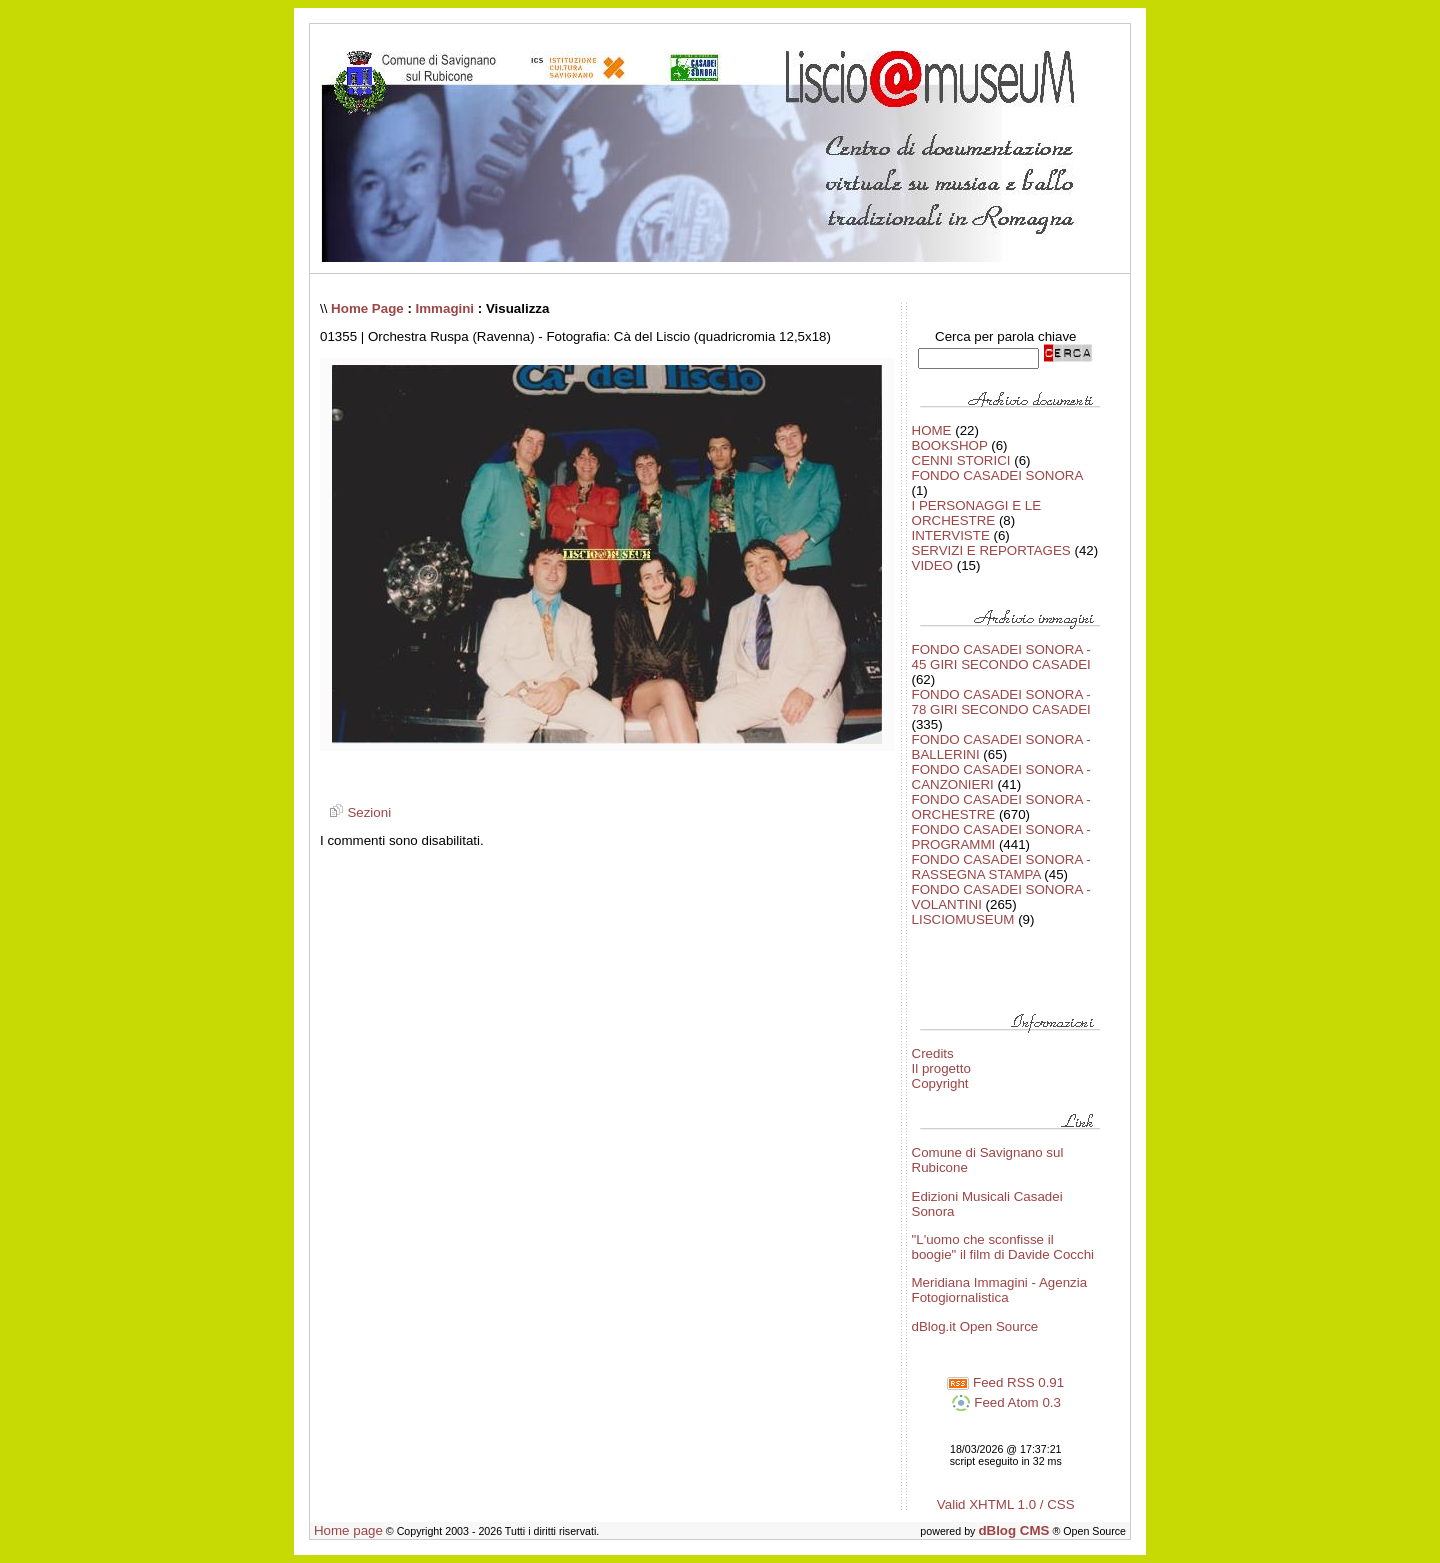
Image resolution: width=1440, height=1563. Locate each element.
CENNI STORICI (961, 460)
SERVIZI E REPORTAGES (991, 550)
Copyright (940, 1083)
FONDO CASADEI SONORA (997, 475)
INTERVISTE (951, 535)
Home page (348, 1530)
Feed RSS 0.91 (1005, 1382)
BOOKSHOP (950, 445)
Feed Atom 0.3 (1006, 1402)
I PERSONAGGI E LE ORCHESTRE (977, 513)
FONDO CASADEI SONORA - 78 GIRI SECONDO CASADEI (1001, 702)
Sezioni (357, 812)
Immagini (445, 308)
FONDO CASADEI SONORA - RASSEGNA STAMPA (1001, 867)
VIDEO (932, 565)
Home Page (367, 308)
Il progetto (941, 1068)
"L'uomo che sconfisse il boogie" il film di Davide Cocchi (1003, 1247)
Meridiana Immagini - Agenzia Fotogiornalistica (1000, 1290)
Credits (933, 1053)
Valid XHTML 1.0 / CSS (1006, 1504)
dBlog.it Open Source (975, 1326)
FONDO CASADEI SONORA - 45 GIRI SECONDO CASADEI (1001, 657)
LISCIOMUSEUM (963, 919)
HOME (932, 430)
